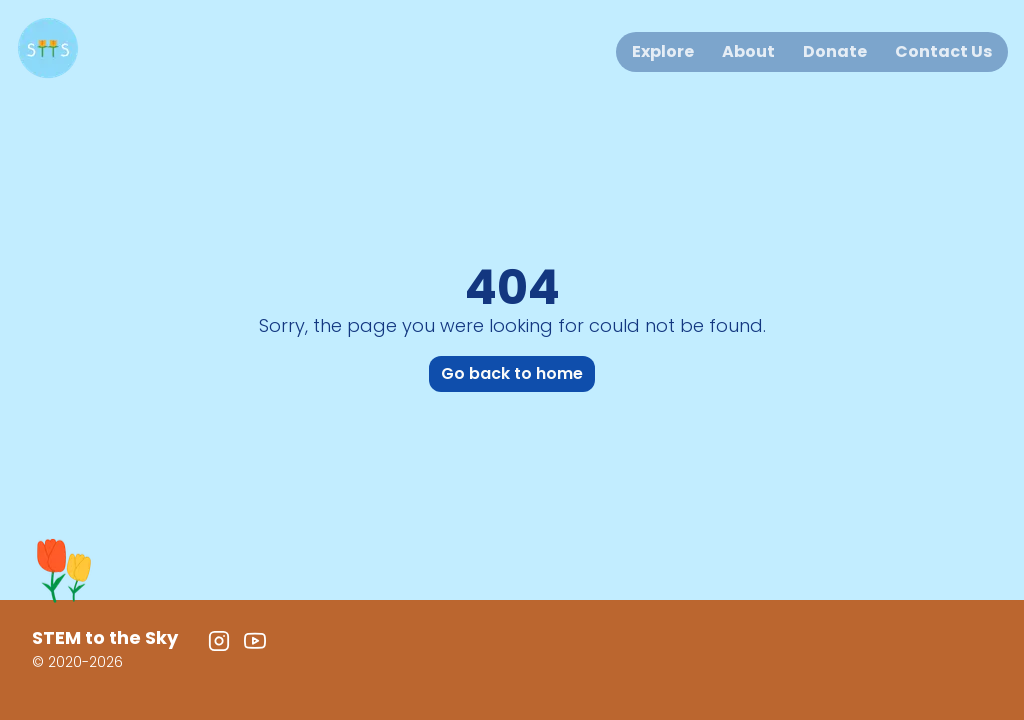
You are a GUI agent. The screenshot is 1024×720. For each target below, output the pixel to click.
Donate (835, 51)
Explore (663, 51)
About (748, 51)
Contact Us (943, 51)
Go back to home (512, 373)
